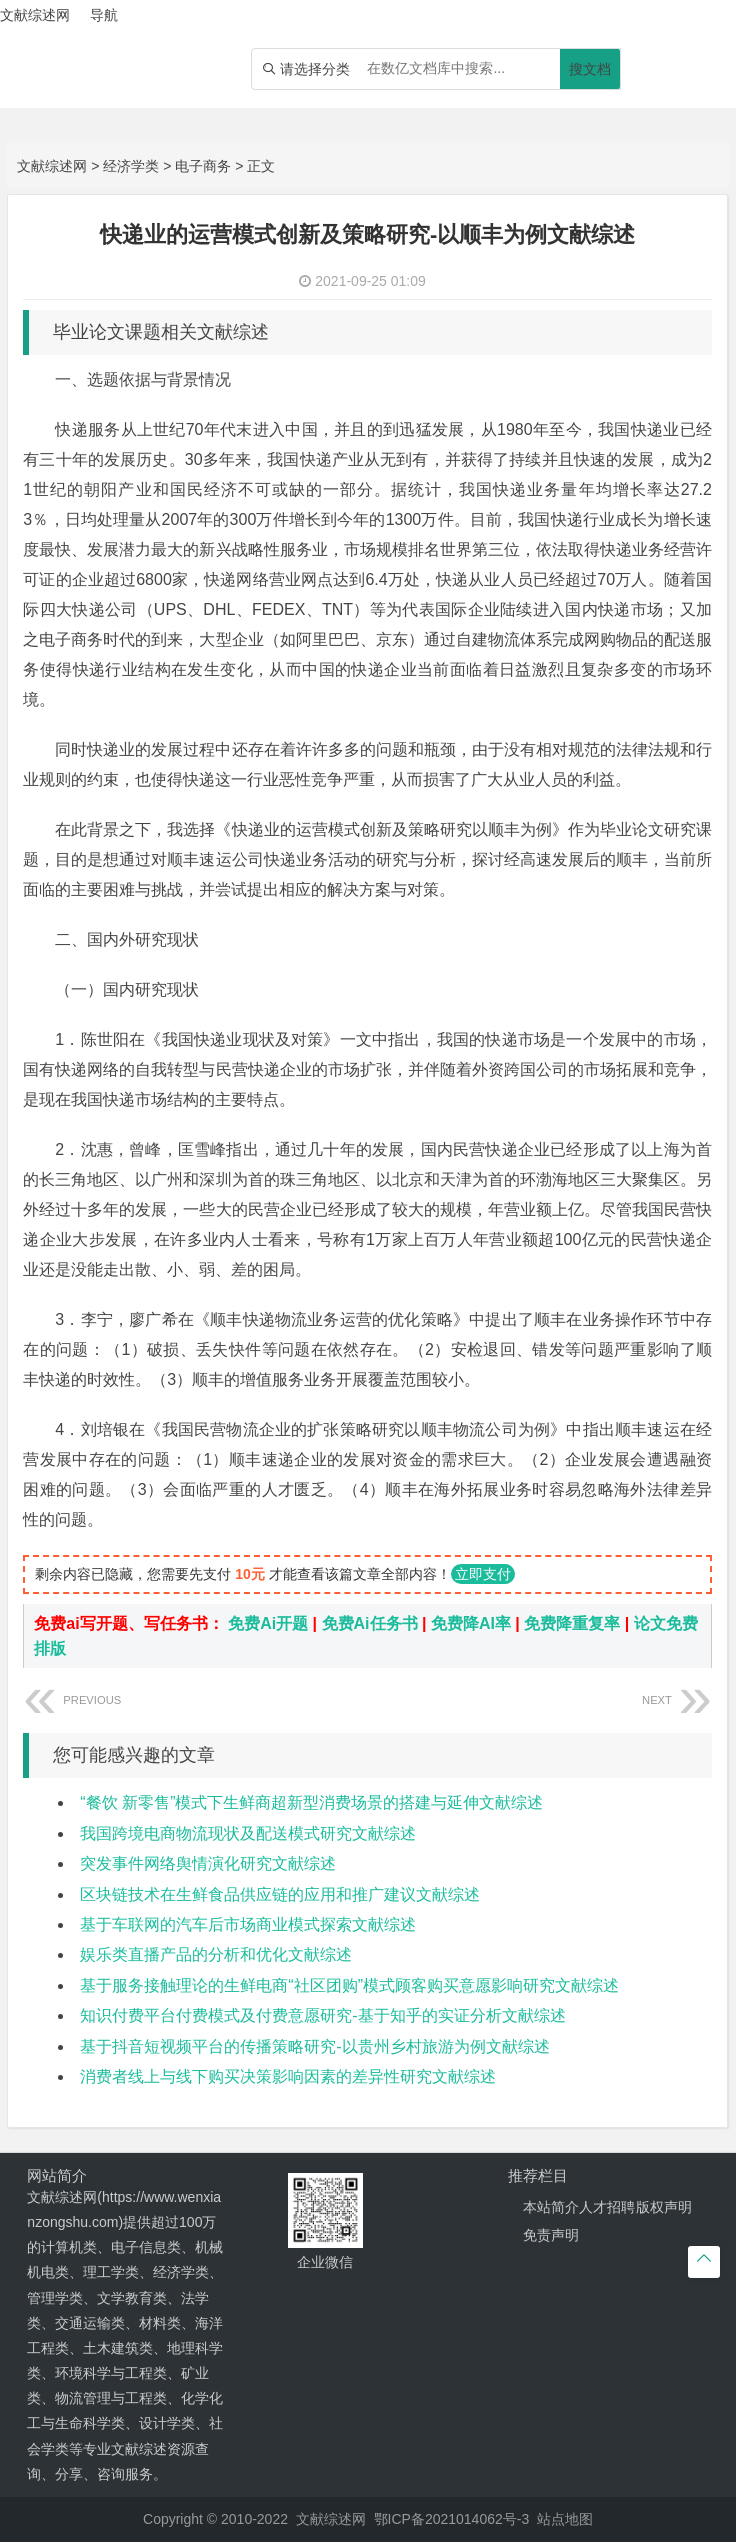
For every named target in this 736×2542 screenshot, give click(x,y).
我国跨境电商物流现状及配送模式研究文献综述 (248, 1833)
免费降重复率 (572, 1623)
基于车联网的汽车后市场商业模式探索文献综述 (248, 1924)
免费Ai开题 (268, 1623)
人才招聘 (607, 2207)
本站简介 (551, 2207)
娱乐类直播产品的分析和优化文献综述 (216, 1954)
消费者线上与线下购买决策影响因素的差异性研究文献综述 (288, 2076)
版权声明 (664, 2207)
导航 (104, 15)
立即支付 (483, 1574)
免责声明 (551, 2235)
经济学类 (131, 166)
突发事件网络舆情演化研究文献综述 (208, 1863)
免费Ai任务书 (370, 1623)
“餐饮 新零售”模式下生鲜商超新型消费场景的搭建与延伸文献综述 (311, 1802)
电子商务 (203, 166)
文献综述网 (52, 166)
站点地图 (565, 2519)
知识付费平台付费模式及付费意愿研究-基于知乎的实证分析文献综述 (322, 2015)
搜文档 (590, 69)
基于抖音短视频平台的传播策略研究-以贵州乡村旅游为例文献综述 (314, 2046)
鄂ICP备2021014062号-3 (452, 2519)
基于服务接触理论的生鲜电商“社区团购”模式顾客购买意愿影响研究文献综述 (349, 1985)
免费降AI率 (471, 1623)
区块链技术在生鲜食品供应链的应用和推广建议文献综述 (280, 1894)
